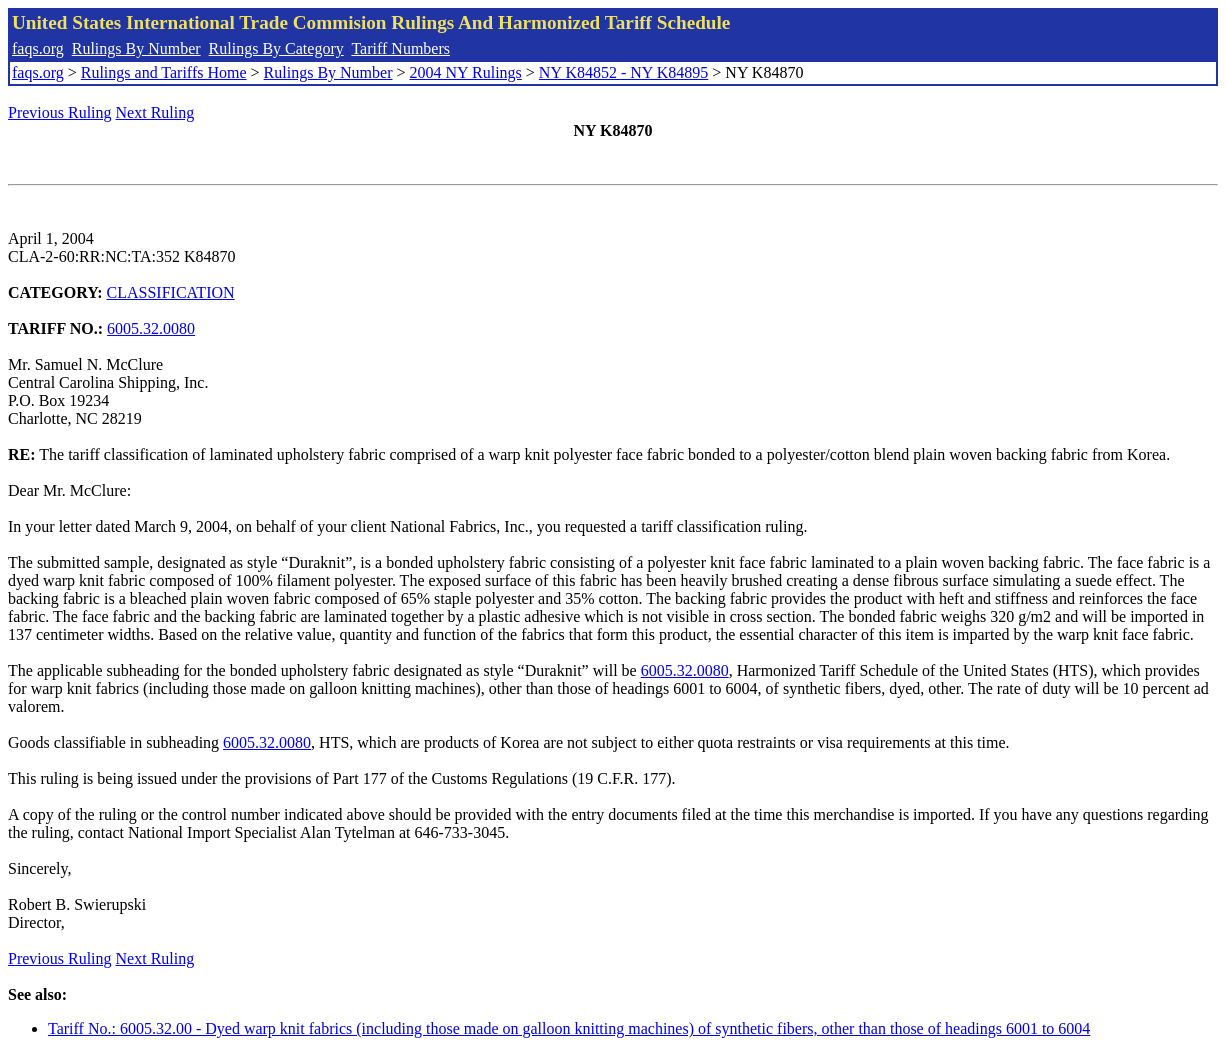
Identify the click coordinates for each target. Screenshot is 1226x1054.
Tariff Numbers (400, 48)
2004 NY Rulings (466, 72)
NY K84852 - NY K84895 (623, 72)
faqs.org (38, 48)
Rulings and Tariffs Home (164, 72)
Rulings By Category (276, 48)
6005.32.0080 (151, 328)
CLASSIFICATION (171, 292)
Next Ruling (155, 112)
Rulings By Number (136, 48)
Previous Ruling (60, 112)
